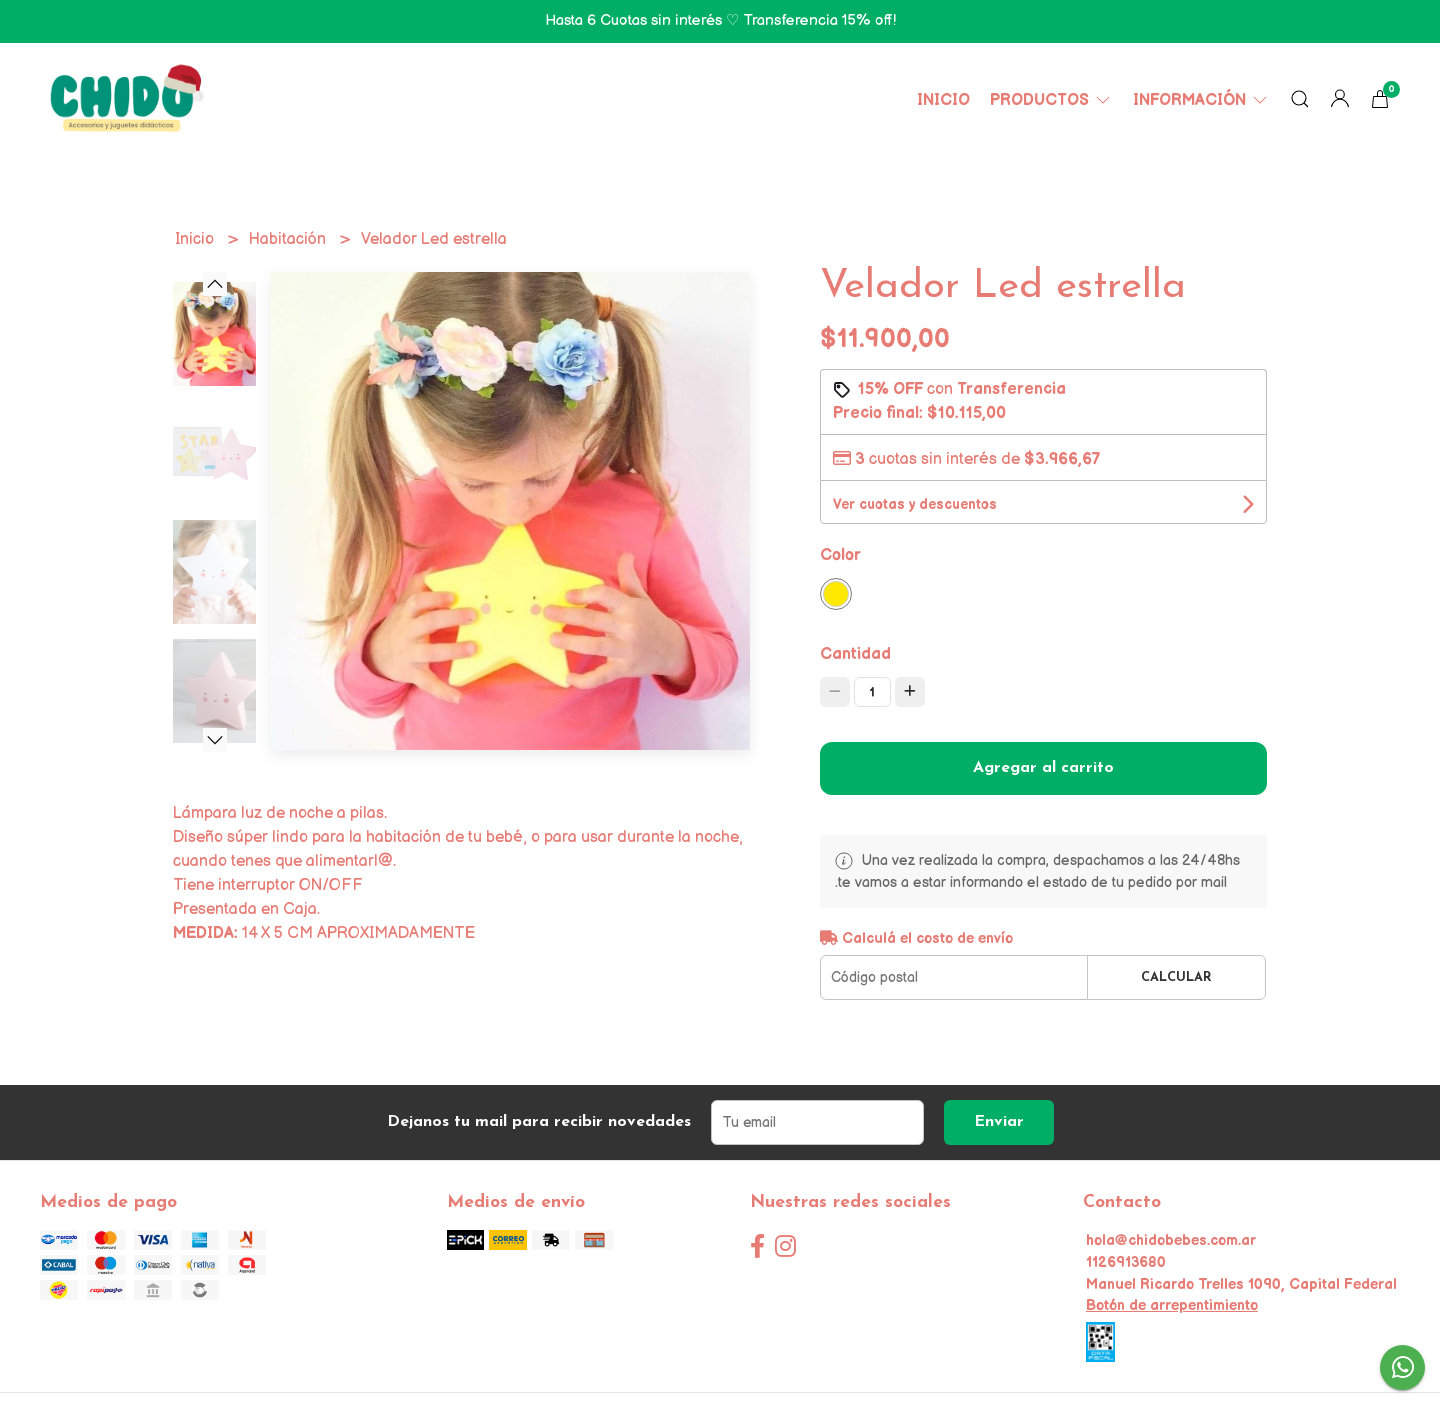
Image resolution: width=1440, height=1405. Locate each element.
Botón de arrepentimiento (1172, 1305)
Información (1201, 100)
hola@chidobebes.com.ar (1171, 1240)
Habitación (289, 239)
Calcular (1176, 977)
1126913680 (1126, 1262)
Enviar (999, 1122)
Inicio (943, 100)
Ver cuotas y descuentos (915, 504)
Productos (1051, 100)
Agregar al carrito (1043, 768)
